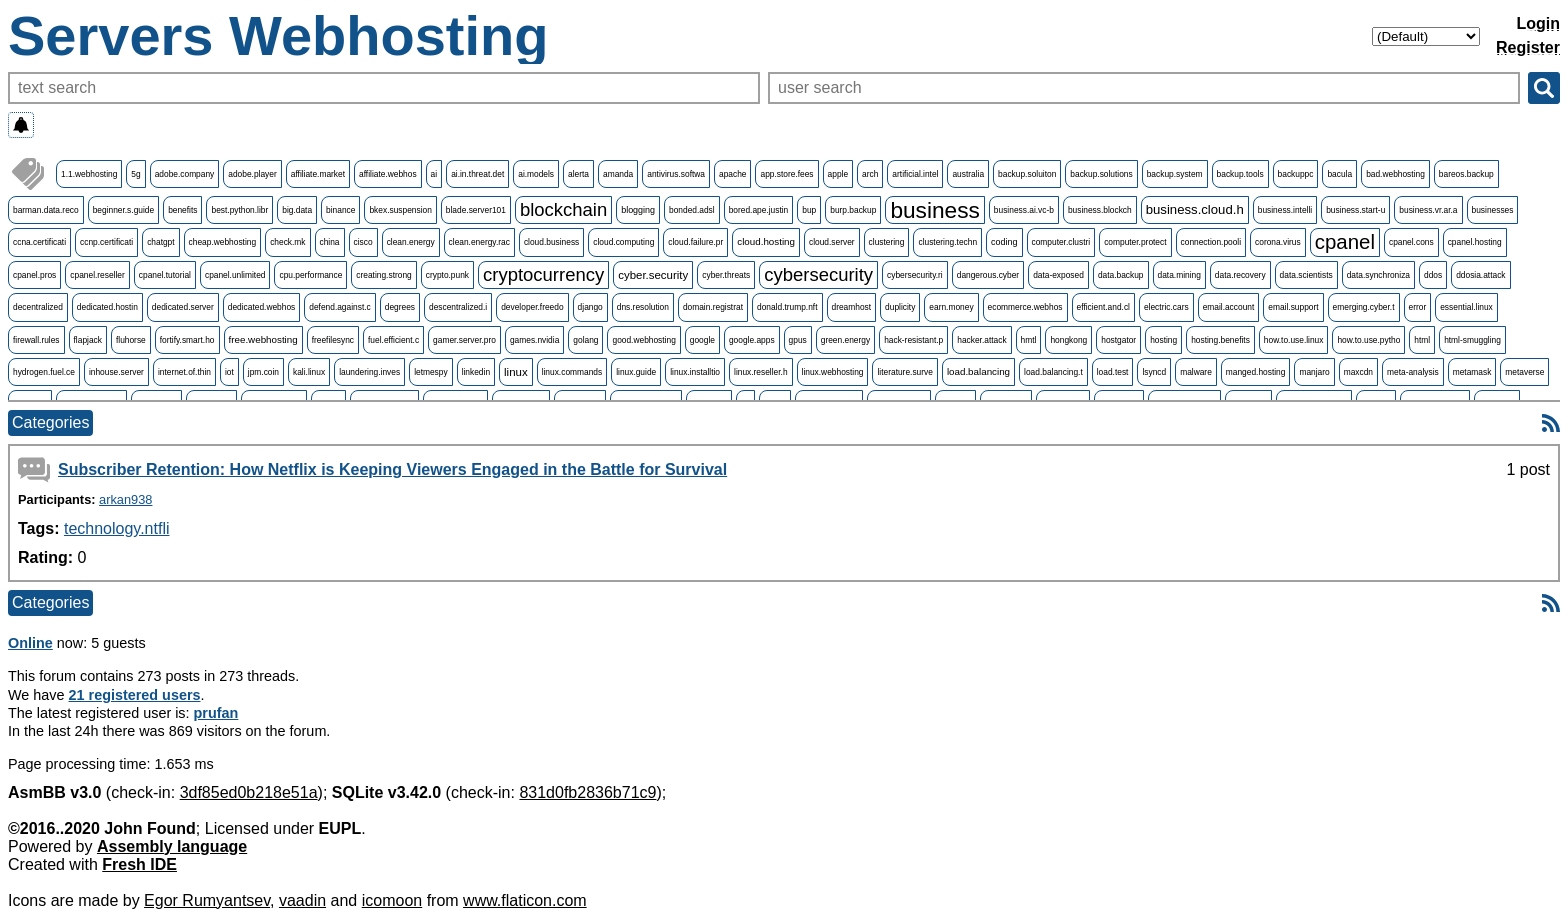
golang (585, 340)
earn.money (951, 307)
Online (30, 643)
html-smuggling (1472, 340)
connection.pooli (1211, 242)
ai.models (536, 174)
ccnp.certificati (106, 242)
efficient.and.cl (1103, 307)
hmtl (1029, 340)
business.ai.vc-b (1024, 210)
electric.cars (1166, 307)
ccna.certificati (39, 242)
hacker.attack (981, 340)
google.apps (752, 340)
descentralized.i (458, 307)
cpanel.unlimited (235, 275)
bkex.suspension (400, 210)
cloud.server (832, 242)
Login (1538, 23)
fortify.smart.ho (187, 340)
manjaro (1314, 372)
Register (1528, 47)
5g (135, 174)
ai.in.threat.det (477, 174)
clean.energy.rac (479, 242)
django (590, 307)
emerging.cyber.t (1364, 307)
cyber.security (653, 275)
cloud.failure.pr (695, 242)
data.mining (1179, 275)
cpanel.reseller (97, 275)
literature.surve (904, 372)
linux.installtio (695, 372)
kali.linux (309, 372)
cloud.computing (623, 242)
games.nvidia (534, 340)
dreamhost (852, 307)
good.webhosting (643, 340)
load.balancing (978, 371)
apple (838, 174)
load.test (1113, 372)
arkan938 (125, 499)
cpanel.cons (1411, 242)
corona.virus (1278, 242)
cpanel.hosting (1475, 242)
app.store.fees (786, 174)
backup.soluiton (1027, 174)
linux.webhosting (833, 372)
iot (229, 372)
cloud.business (551, 242)
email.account (1229, 307)
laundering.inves (369, 372)
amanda (618, 174)
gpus (798, 340)
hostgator (1118, 340)
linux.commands (572, 372)
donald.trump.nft (787, 307)
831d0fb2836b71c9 (587, 792)
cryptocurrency (543, 274)
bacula (1339, 174)
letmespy (431, 372)
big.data (297, 210)
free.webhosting (263, 339)
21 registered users (135, 695)
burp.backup (853, 210)
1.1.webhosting (89, 174)
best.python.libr (239, 210)
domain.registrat (713, 307)
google (702, 340)
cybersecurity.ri (915, 275)
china (330, 242)
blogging (638, 210)
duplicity (900, 307)
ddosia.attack (1480, 275)
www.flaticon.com (525, 900)
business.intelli (1285, 210)
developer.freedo (532, 307)
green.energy (845, 340)
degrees (400, 307)
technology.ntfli (117, 528)
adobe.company (185, 174)
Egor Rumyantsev (207, 900)
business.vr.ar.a (1428, 210)
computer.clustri (1061, 242)
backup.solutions (1101, 174)
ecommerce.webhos (1025, 307)
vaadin (302, 900)
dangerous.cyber (988, 275)
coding (1004, 242)
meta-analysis (1413, 372)
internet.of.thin (184, 372)
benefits (182, 210)
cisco (363, 242)
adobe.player (252, 174)
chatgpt (160, 242)
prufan (216, 713)
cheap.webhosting (223, 242)
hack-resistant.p (913, 340)
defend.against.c (339, 307)
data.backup (1121, 275)
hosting (1163, 340)
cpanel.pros (34, 275)
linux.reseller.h (761, 372)
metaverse (1524, 372)
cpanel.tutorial (165, 275)
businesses (1493, 210)
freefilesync (333, 340)
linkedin (476, 372)
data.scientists (1306, 275)
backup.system (1175, 174)
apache (732, 174)
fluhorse (131, 340)
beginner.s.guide (123, 210)
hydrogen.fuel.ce (44, 372)
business (934, 210)
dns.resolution (643, 307)
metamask (1472, 372)
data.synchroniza (1378, 275)
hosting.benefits (1220, 340)
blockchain (563, 209)
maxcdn (1358, 372)
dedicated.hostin (107, 307)
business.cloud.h (1195, 209)
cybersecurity (818, 274)
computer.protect (1135, 242)
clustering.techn (947, 242)
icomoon (392, 900)
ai (434, 174)
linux (516, 372)
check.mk (287, 242)
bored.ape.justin (759, 210)
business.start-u (1355, 210)
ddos (1433, 275)
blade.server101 (476, 210)
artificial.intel (915, 174)
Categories (50, 422)
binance (340, 210)
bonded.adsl (692, 210)
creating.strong (383, 275)
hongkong (1068, 340)
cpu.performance (310, 275)
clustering (887, 242)
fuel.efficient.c (393, 340)
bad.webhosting (1395, 174)
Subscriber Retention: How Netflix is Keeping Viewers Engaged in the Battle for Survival (392, 469)
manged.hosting (1256, 372)
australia (968, 174)
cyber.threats (726, 275)
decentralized (38, 307)
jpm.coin (263, 372)
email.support (1293, 307)
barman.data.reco (46, 210)
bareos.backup (1466, 174)
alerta (578, 174)
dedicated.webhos (262, 307)
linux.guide (636, 372)
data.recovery (1240, 275)
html (1422, 340)
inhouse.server (116, 372)
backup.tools (1240, 174)
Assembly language (172, 846)
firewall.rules (36, 340)
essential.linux (1466, 307)
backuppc (1296, 174)
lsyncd (1154, 372)
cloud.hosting (766, 241)
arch (870, 174)
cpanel (1345, 241)
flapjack (88, 340)
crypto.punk (447, 275)
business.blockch (1100, 210)
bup (809, 210)
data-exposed (1058, 275)
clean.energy (411, 242)
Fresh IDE (139, 864)
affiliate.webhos (388, 174)
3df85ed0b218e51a (249, 792)
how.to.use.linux (1294, 340)
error (1418, 307)
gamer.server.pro (464, 340)
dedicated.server (183, 307)
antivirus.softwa (676, 174)
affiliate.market (318, 174)
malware (1196, 372)
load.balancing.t (1053, 372)
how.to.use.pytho (1368, 340)
